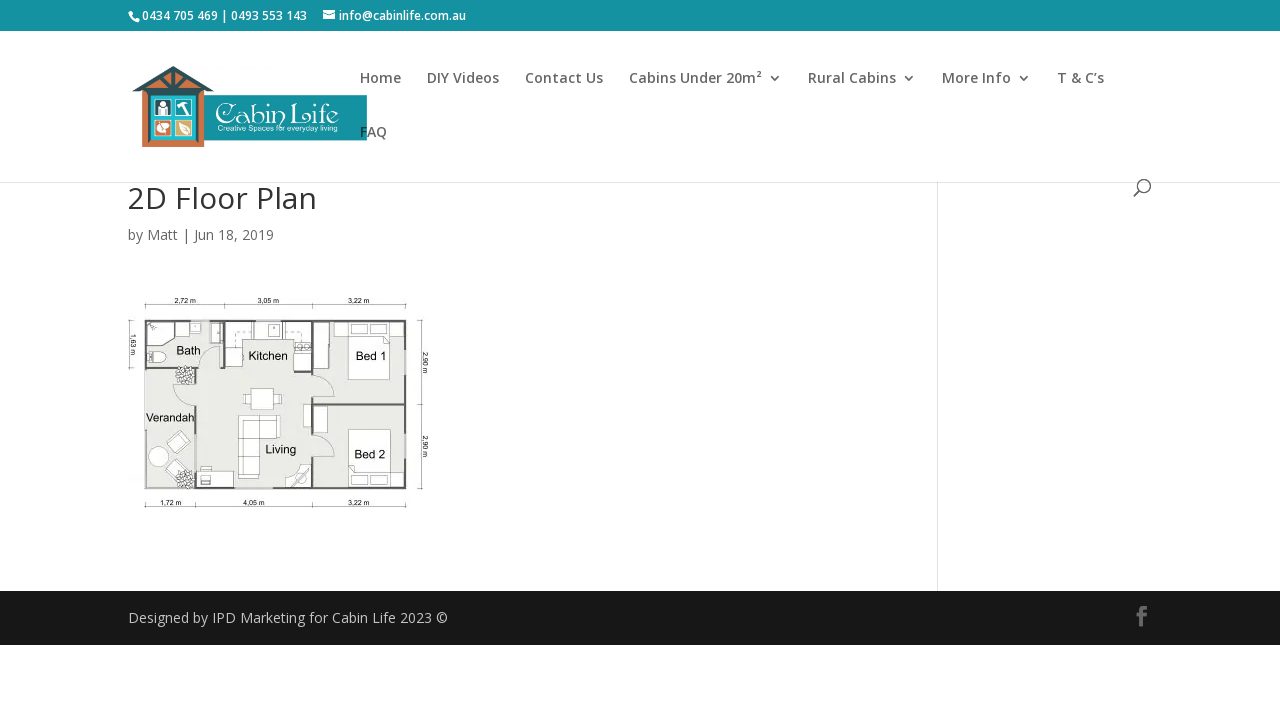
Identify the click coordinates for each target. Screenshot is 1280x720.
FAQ (373, 133)
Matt (162, 234)
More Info (976, 79)
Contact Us (564, 79)
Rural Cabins (852, 79)
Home (380, 79)
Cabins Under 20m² (695, 79)
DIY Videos (463, 79)
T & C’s (1080, 79)
